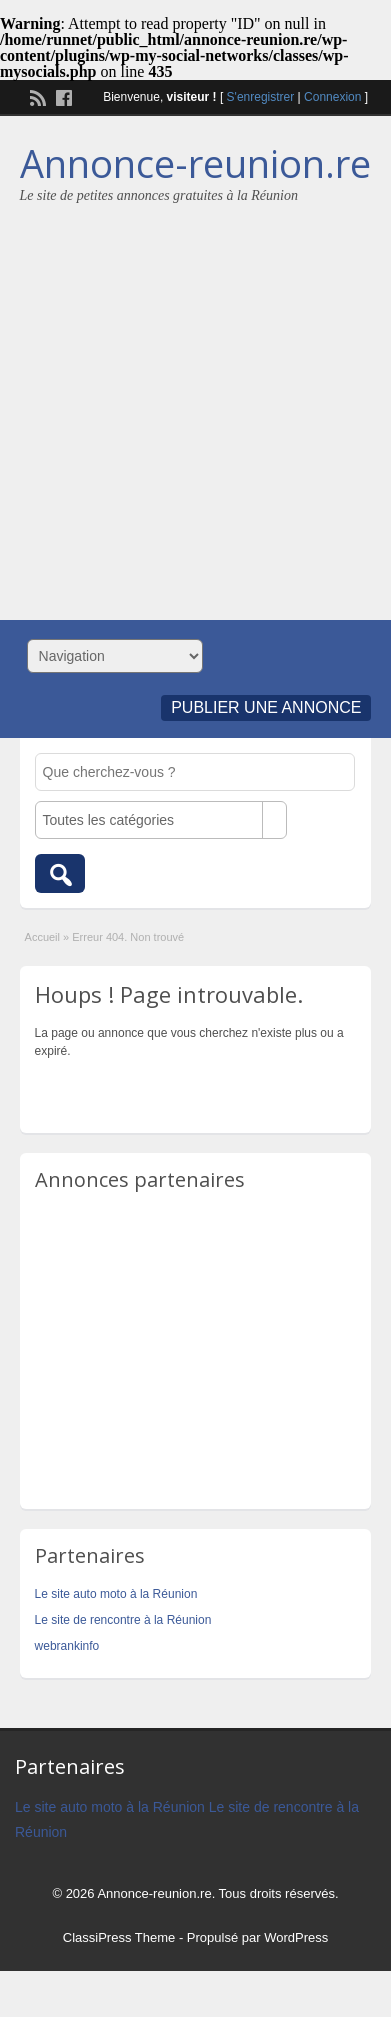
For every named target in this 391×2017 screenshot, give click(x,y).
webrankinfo (67, 1646)
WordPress (296, 1937)
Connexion (332, 97)
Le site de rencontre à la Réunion (123, 1620)
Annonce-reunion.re (195, 163)
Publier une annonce (266, 707)
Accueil (42, 937)
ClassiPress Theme (119, 1937)
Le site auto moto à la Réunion (116, 1594)
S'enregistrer (261, 97)
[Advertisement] (188, 402)
